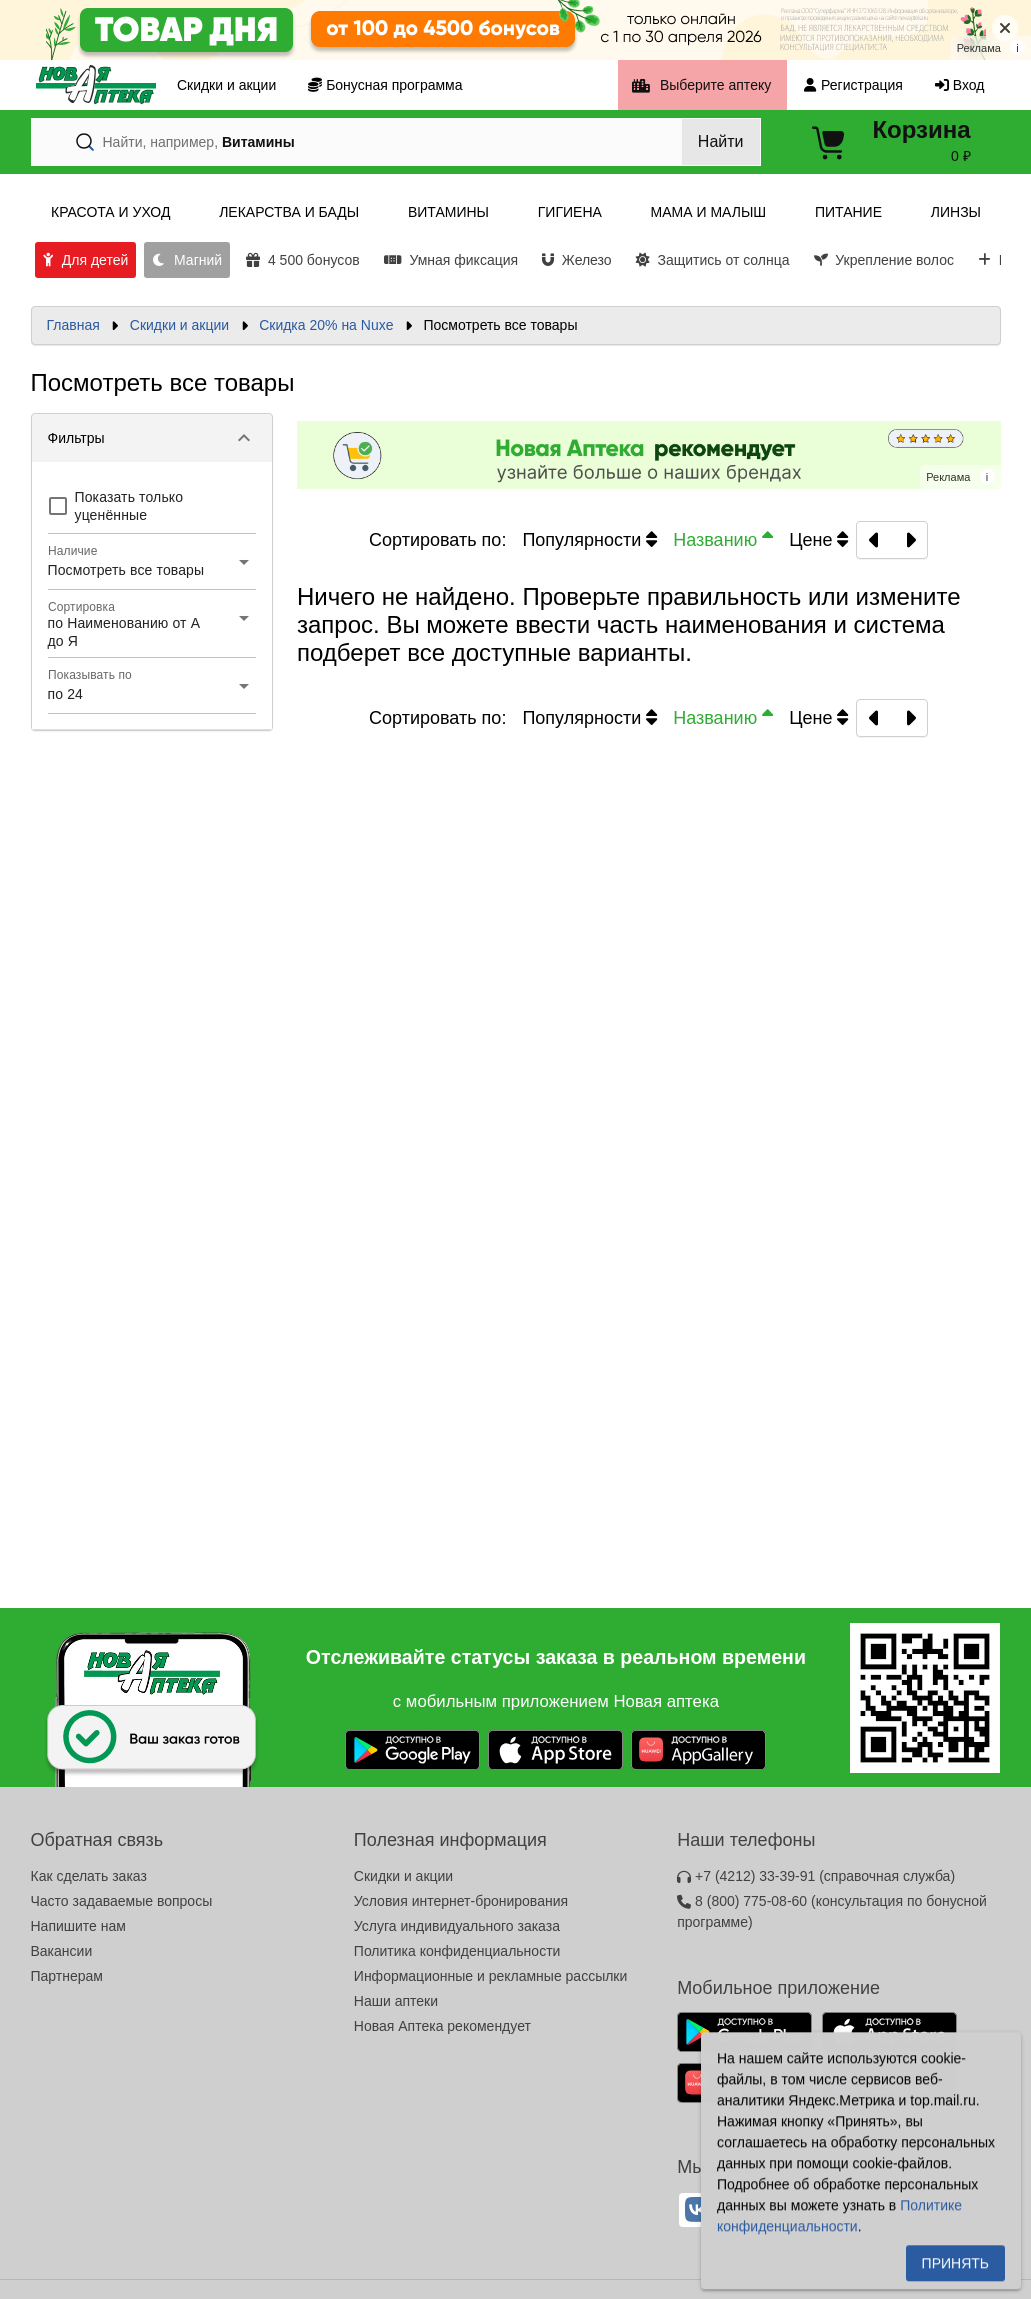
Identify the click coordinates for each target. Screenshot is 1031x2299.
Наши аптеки (396, 2001)
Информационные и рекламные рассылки (491, 1976)
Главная (73, 325)
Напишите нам (78, 1926)
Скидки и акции (179, 325)
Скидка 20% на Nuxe (326, 325)
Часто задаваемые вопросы (122, 1901)
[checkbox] (152, 506)
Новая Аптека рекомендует (442, 2026)
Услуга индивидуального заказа (457, 1926)
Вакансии (62, 1951)
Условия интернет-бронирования (461, 1901)
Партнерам (67, 1976)
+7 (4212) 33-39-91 (816, 1876)
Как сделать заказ (89, 1876)
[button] (152, 438)
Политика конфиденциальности (457, 1951)
